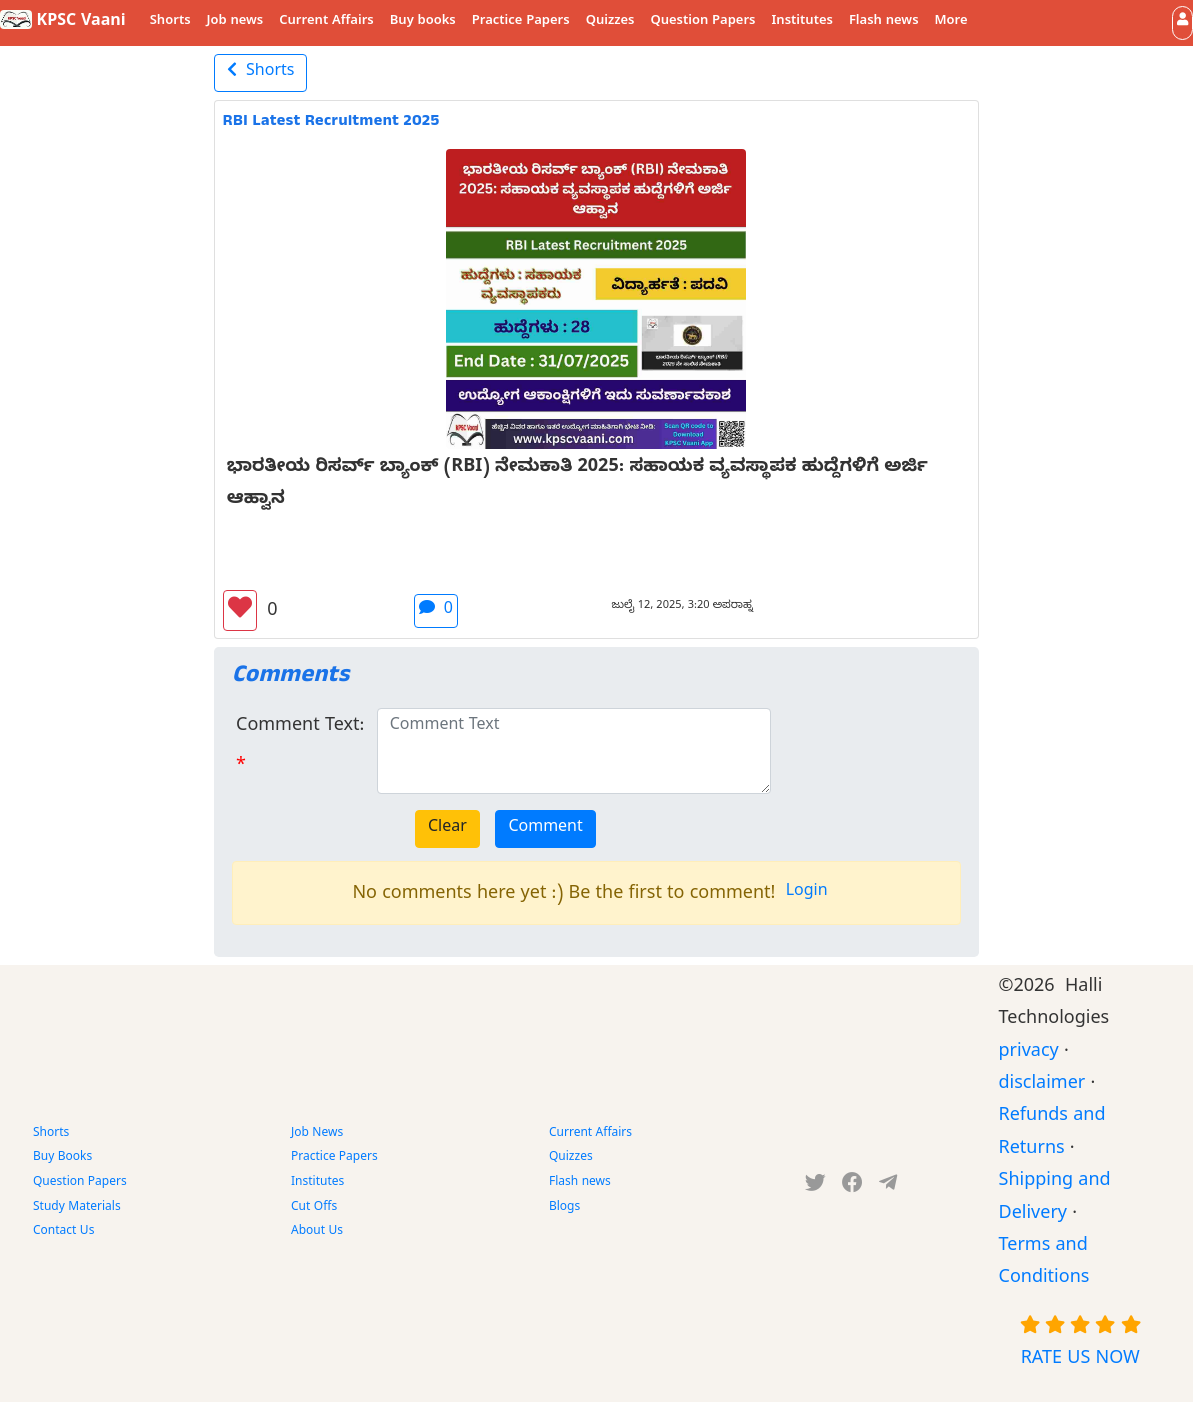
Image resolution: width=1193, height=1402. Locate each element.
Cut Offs (314, 1208)
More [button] (951, 22)
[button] (1182, 22)
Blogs (564, 1208)
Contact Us (63, 1232)
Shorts (170, 22)
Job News (317, 1134)
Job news (235, 22)
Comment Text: (300, 727)
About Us (317, 1232)
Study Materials (77, 1208)
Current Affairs (326, 22)
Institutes (802, 22)
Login (807, 893)
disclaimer (1042, 1085)
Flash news (884, 22)
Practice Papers (521, 22)
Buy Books (62, 1158)
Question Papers (702, 22)
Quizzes (610, 22)
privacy (1029, 1053)
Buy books (423, 22)
